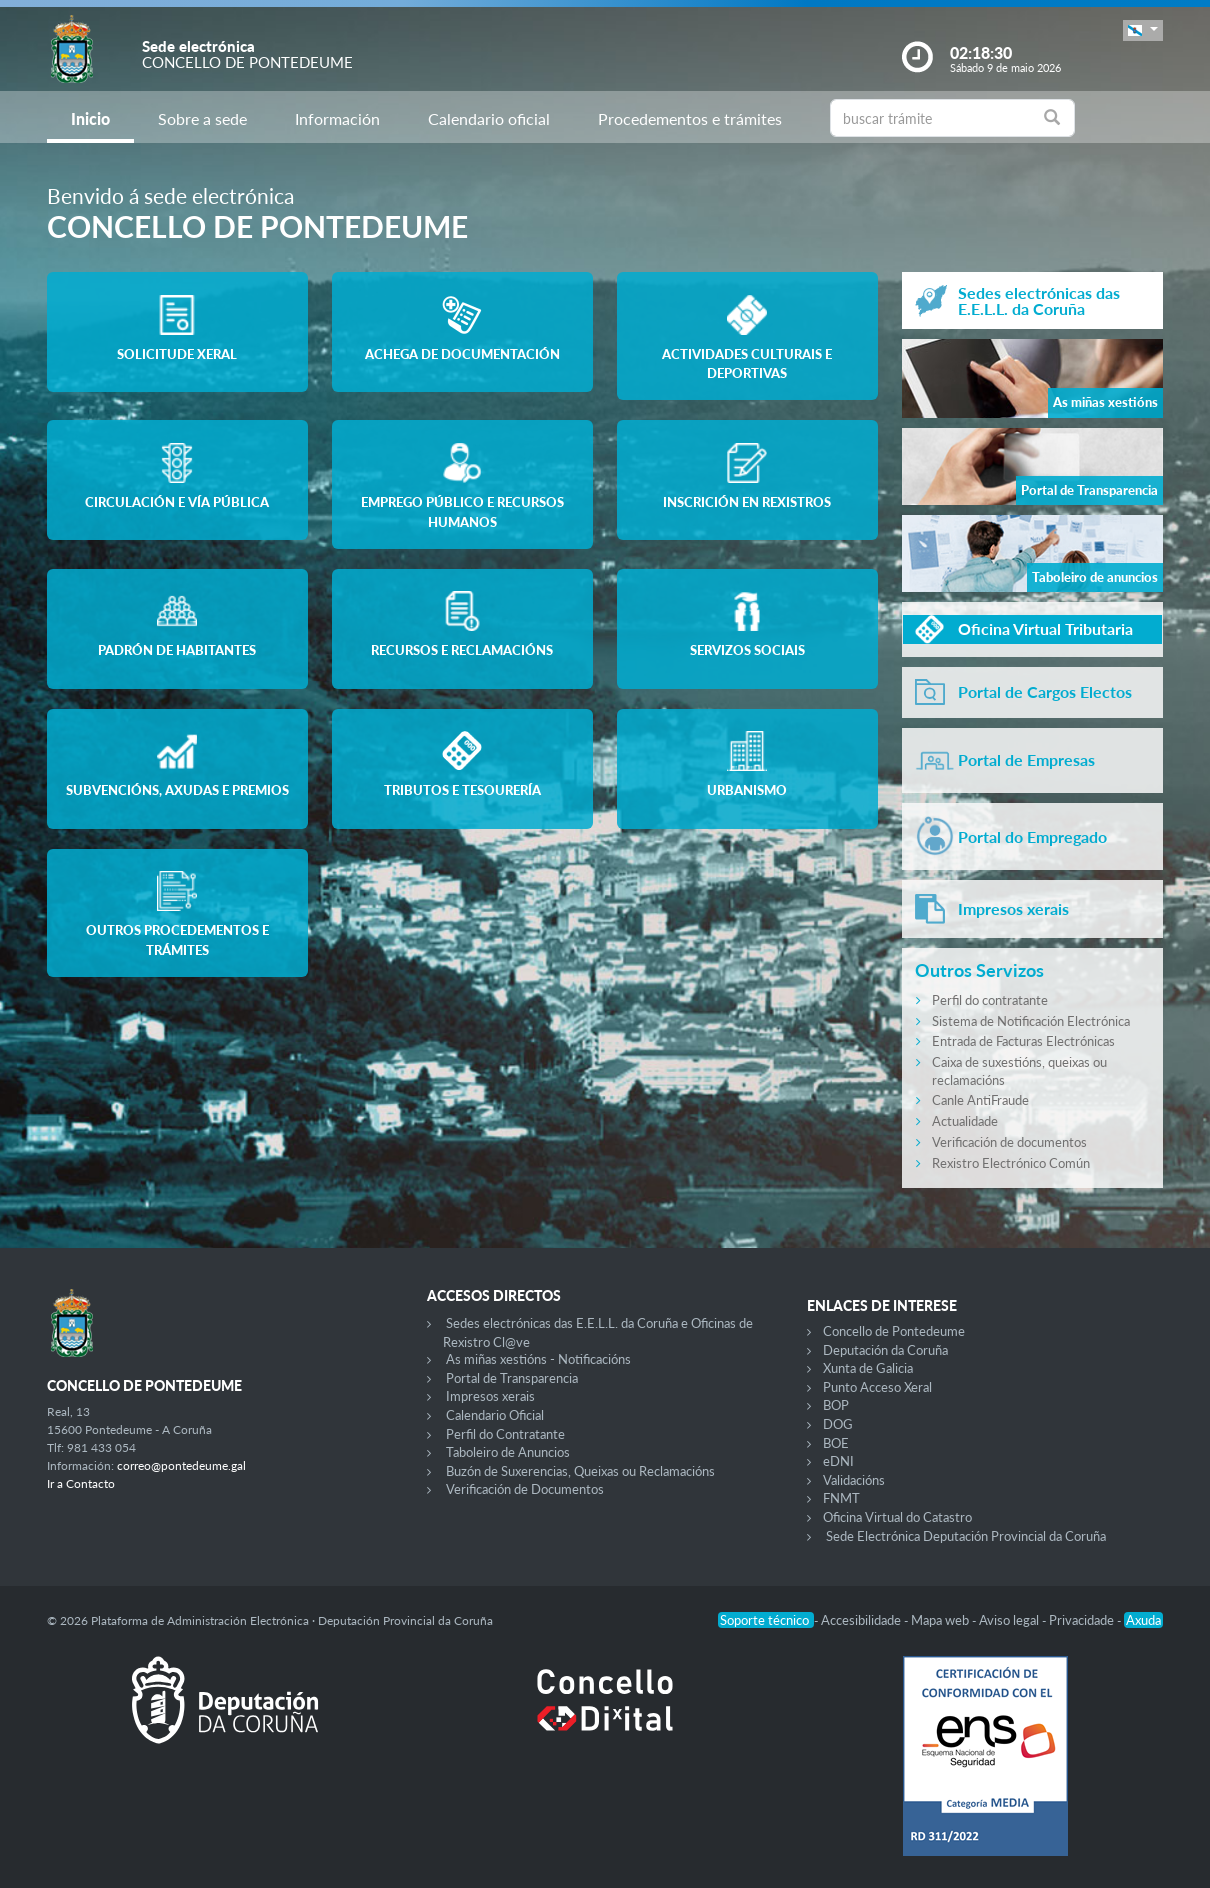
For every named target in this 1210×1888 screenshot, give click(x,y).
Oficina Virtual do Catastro (897, 1517)
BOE (836, 1443)
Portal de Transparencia (512, 1378)
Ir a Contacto (81, 1483)
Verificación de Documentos (525, 1489)
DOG (838, 1424)
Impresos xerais (490, 1396)
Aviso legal (1010, 1620)
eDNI (838, 1461)
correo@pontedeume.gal (181, 1465)
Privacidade (1083, 1620)
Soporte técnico (766, 1620)
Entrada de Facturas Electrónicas (1023, 1041)
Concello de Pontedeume (894, 1331)
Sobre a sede (202, 118)
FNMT (841, 1498)
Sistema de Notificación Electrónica (1031, 1021)
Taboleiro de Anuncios (508, 1452)
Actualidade (965, 1121)
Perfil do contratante (990, 1000)
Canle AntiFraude (980, 1100)
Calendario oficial (489, 118)
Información (337, 118)
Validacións (854, 1480)
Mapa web (941, 1620)
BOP (836, 1405)
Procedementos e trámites (690, 118)
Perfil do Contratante (505, 1434)
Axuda (1143, 1620)
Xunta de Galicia (868, 1368)
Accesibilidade (862, 1620)
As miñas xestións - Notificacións (538, 1359)
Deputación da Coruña (885, 1350)
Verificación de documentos (1009, 1142)
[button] (1143, 30)
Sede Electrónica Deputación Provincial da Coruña (966, 1536)
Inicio (90, 118)
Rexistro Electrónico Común (1011, 1163)
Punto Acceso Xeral (877, 1387)
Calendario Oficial (495, 1415)
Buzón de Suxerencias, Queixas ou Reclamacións (580, 1471)
